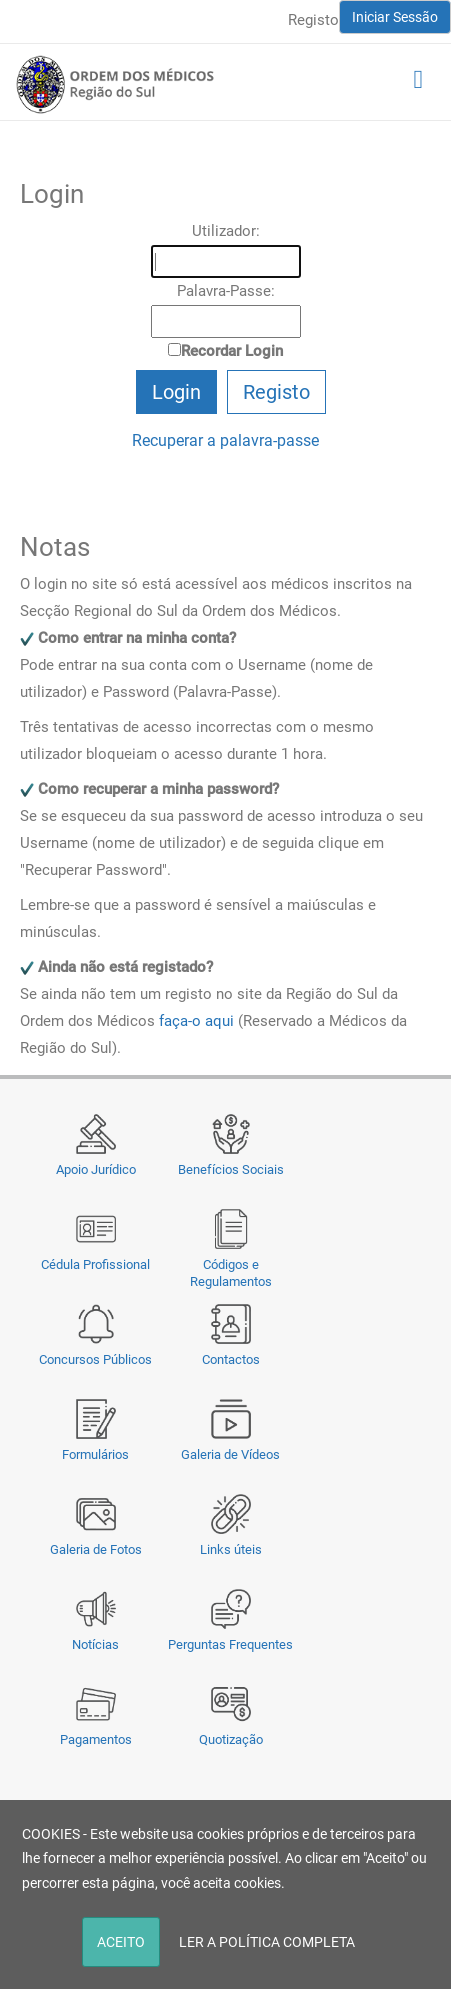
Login (176, 392)
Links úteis (231, 1549)
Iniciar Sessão (395, 17)
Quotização (231, 1739)
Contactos (231, 1359)
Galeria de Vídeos (230, 1454)
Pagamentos (96, 1739)
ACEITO (121, 1942)
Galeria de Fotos (96, 1549)
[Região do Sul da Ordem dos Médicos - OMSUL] (115, 84)
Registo (313, 20)
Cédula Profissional (95, 1264)
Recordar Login (232, 351)
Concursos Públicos (95, 1359)
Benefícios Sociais (231, 1169)
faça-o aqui (196, 1021)
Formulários (95, 1454)
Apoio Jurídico (96, 1169)
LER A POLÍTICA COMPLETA (267, 1942)
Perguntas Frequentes (230, 1644)
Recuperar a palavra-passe (225, 440)
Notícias (95, 1644)
